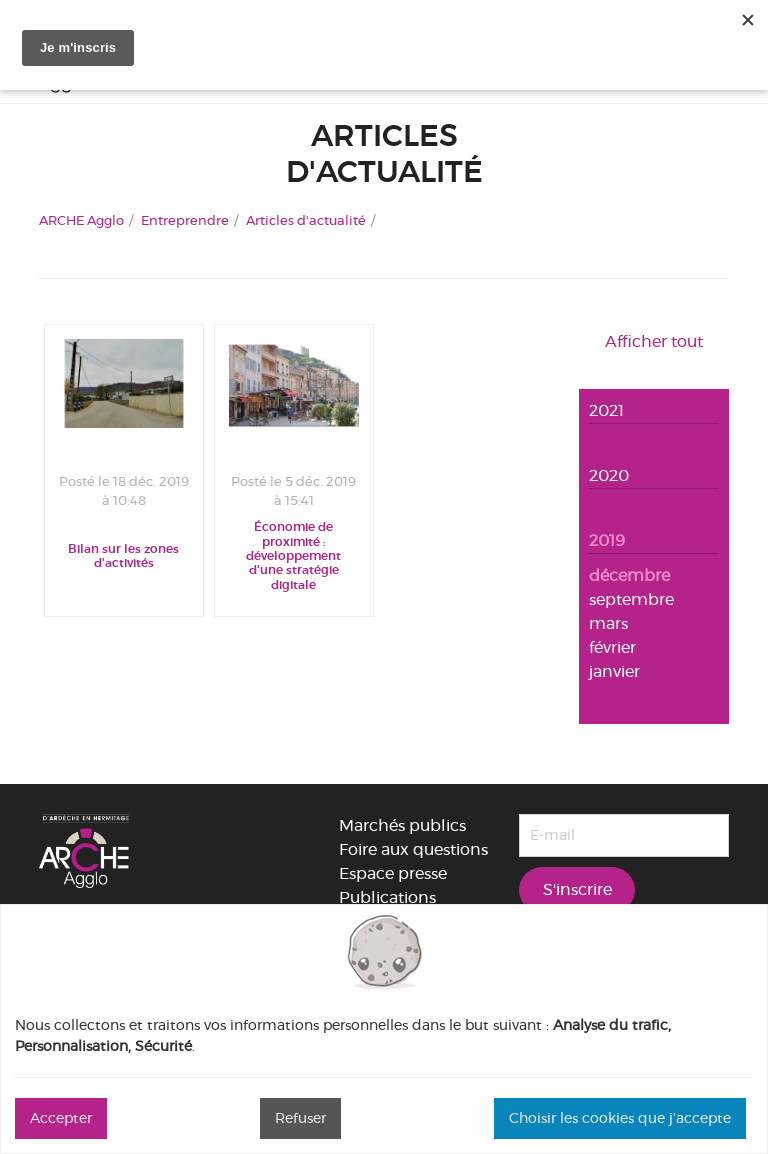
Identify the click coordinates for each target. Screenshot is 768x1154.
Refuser (300, 1118)
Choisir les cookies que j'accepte (620, 1118)
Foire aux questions (413, 849)
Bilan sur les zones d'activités (123, 556)
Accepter (61, 1118)
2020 (609, 475)
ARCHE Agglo (81, 220)
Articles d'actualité (306, 220)
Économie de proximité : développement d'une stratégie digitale (293, 556)
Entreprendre (185, 220)
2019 (607, 540)
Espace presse (393, 873)
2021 (606, 410)
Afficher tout (654, 341)
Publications (387, 897)
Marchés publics (402, 825)
